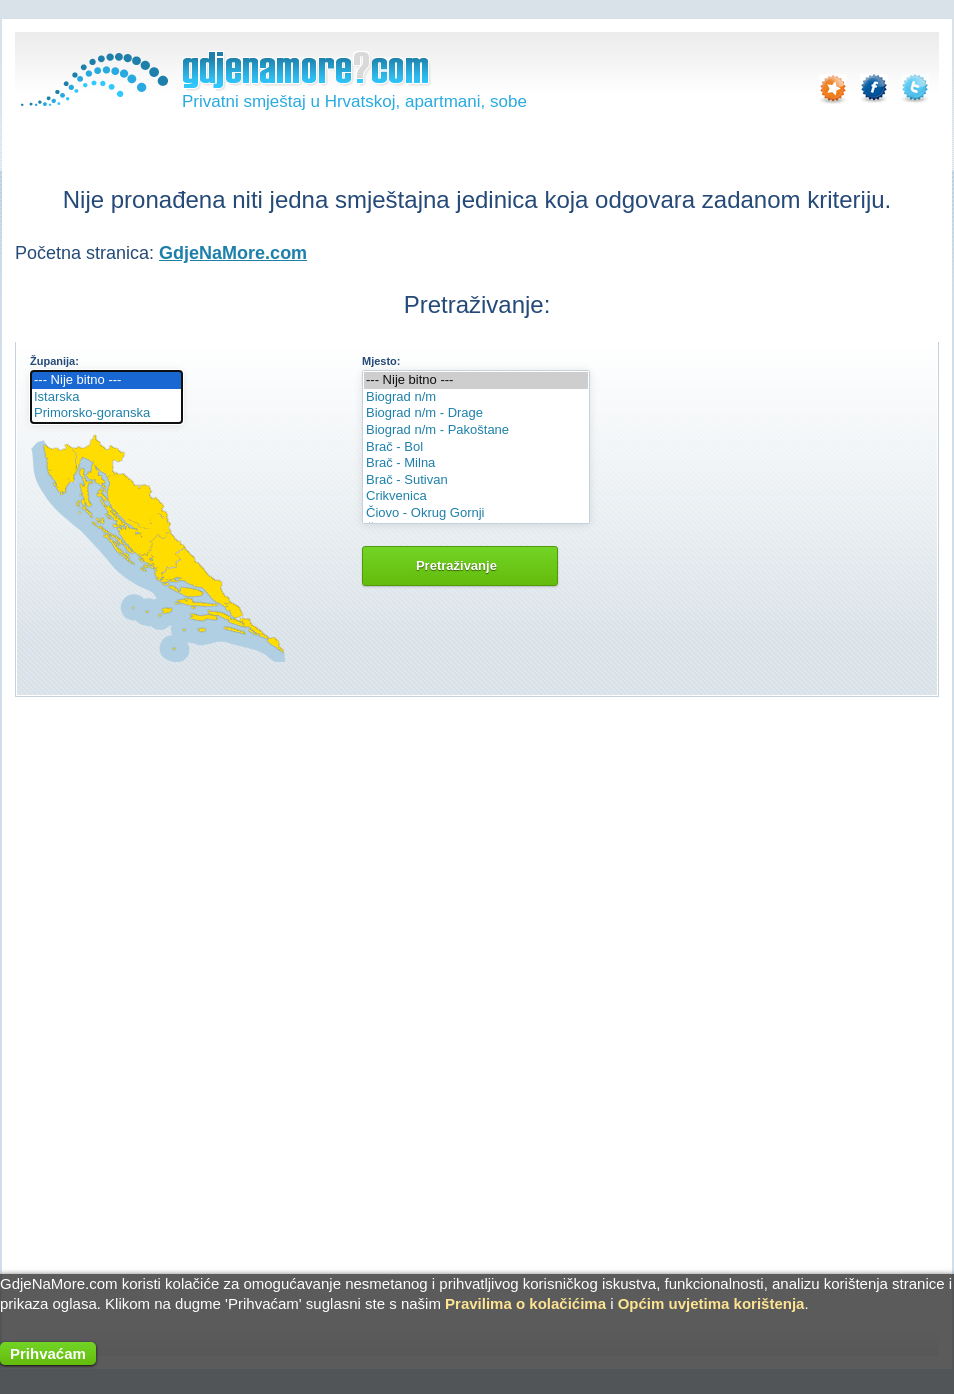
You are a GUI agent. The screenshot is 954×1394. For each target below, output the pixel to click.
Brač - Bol (476, 447)
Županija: (54, 361)
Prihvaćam (48, 1353)
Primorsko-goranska (106, 413)
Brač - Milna (476, 463)
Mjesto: (381, 361)
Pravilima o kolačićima (525, 1303)
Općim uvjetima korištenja (711, 1303)
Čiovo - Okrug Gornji (476, 513)
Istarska (106, 397)
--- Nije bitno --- (106, 380)
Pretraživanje (460, 565)
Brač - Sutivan (476, 480)
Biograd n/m (476, 397)
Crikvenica (476, 496)
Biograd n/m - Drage (476, 413)
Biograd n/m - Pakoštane (476, 430)
